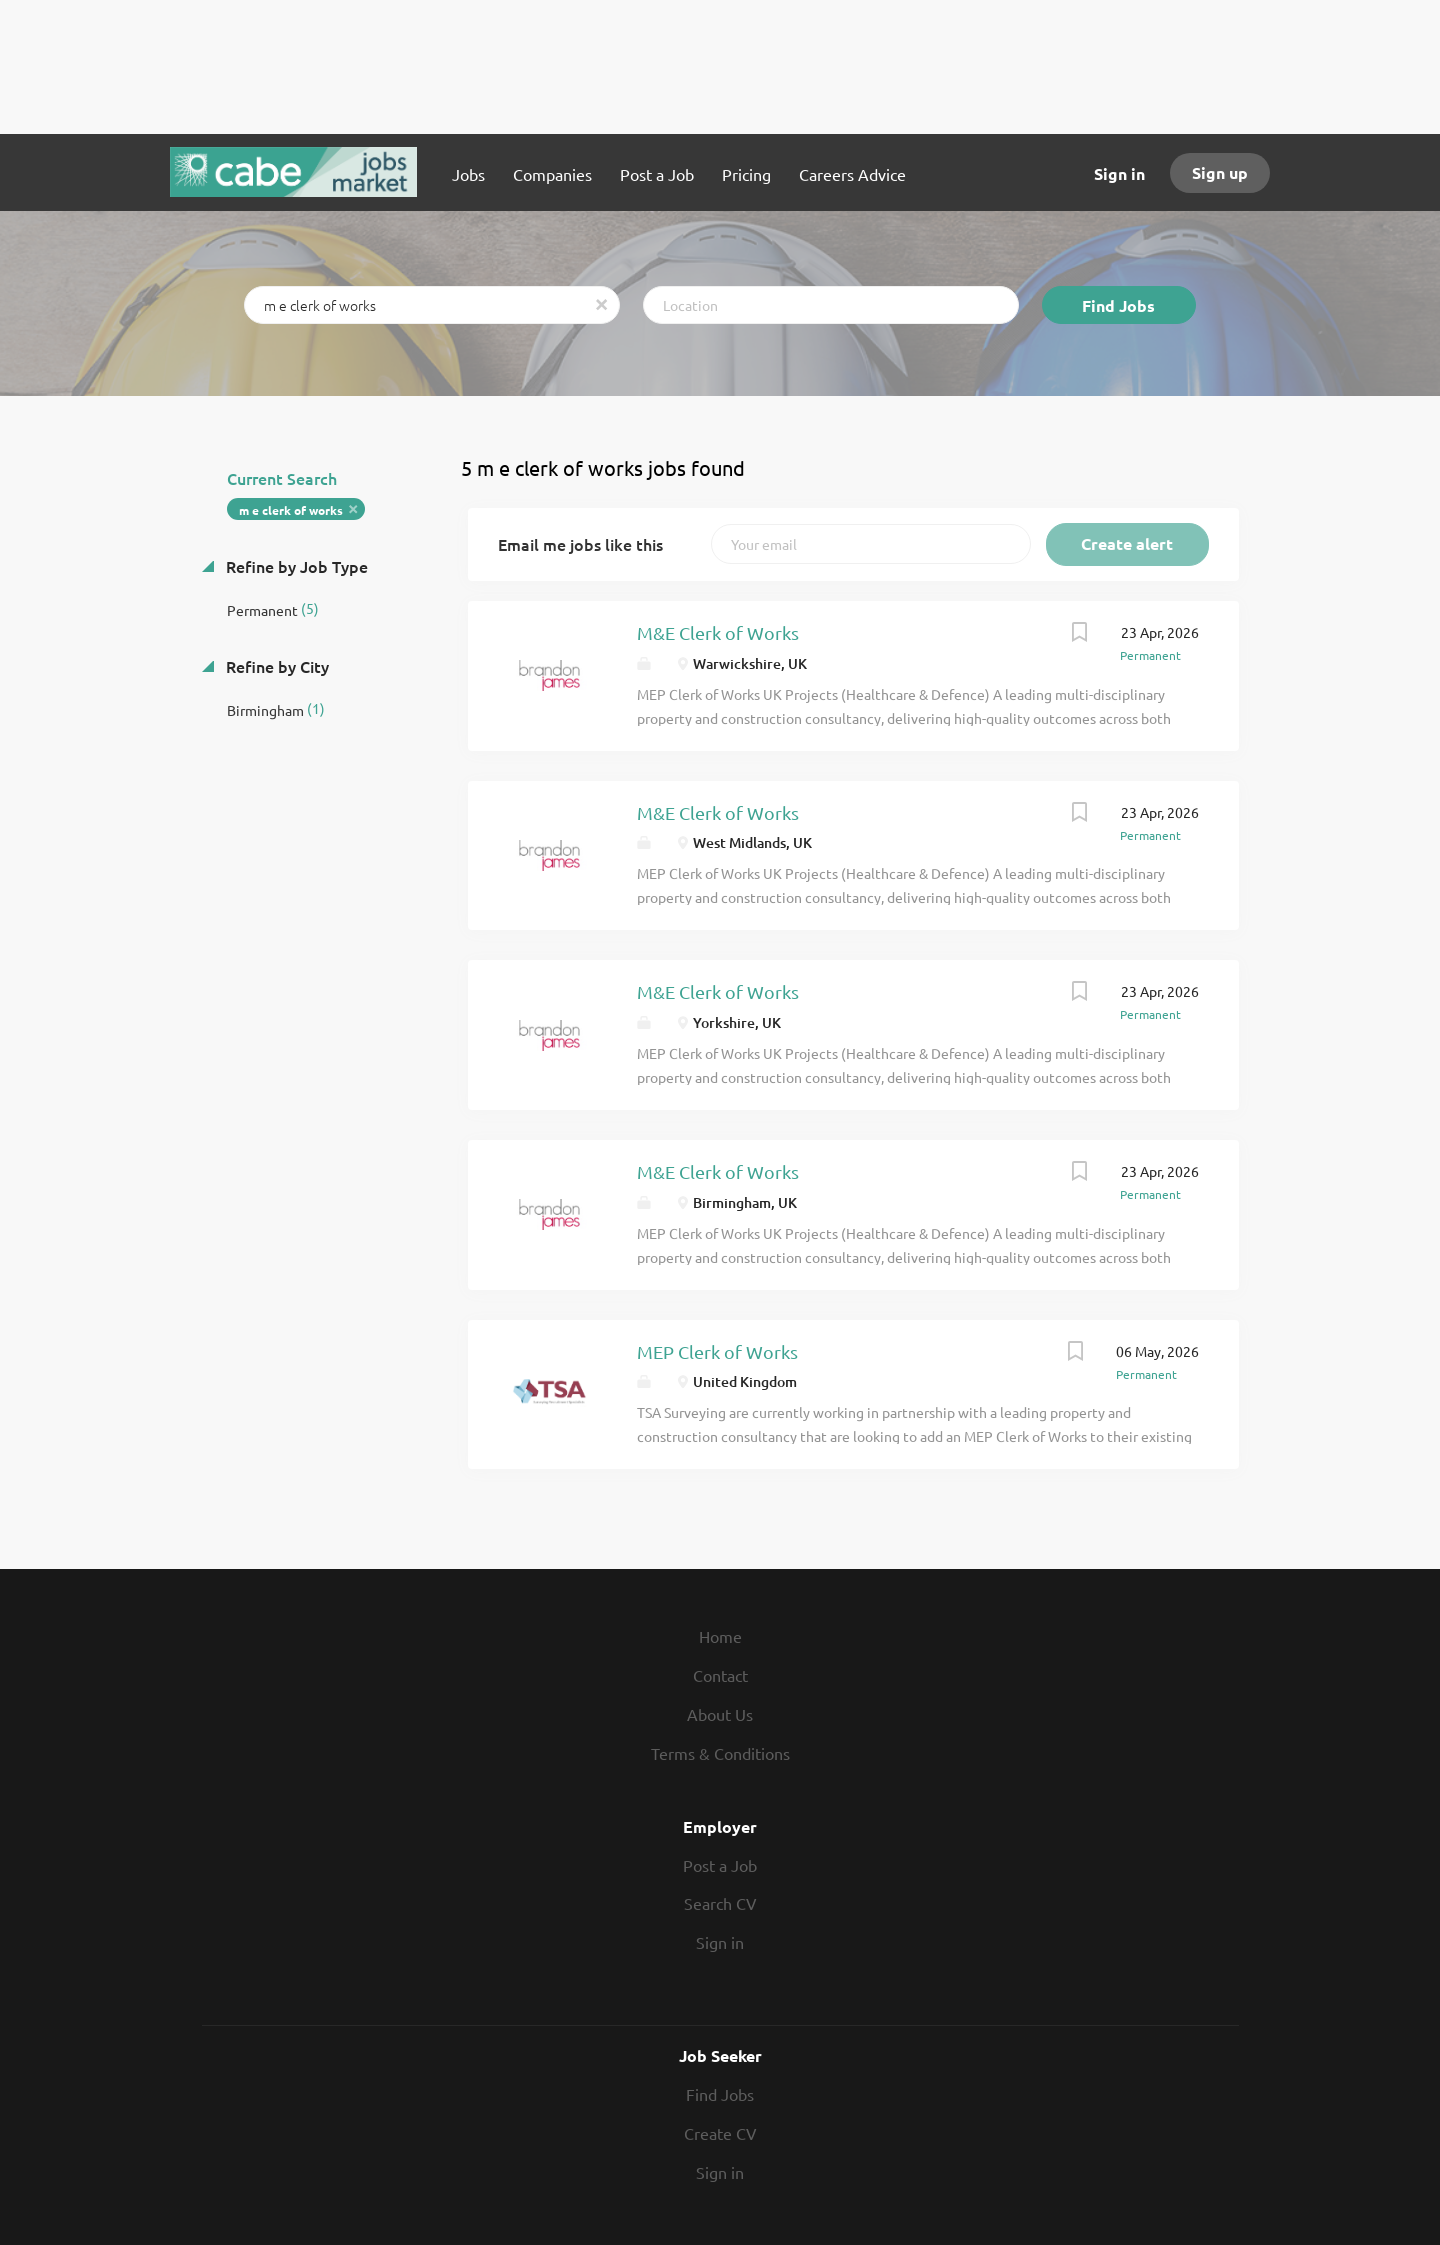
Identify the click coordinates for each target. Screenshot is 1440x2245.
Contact (720, 1675)
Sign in (1119, 173)
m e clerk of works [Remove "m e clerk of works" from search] (291, 510)
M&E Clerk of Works (718, 632)
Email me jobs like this (580, 544)
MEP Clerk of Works (717, 1351)
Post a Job (720, 1865)
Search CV (720, 1903)
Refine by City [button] (275, 666)
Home (720, 1636)
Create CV (720, 2133)
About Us (720, 1714)
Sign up (1220, 172)
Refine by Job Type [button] (295, 566)
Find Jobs (1118, 305)
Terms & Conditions (720, 1753)
